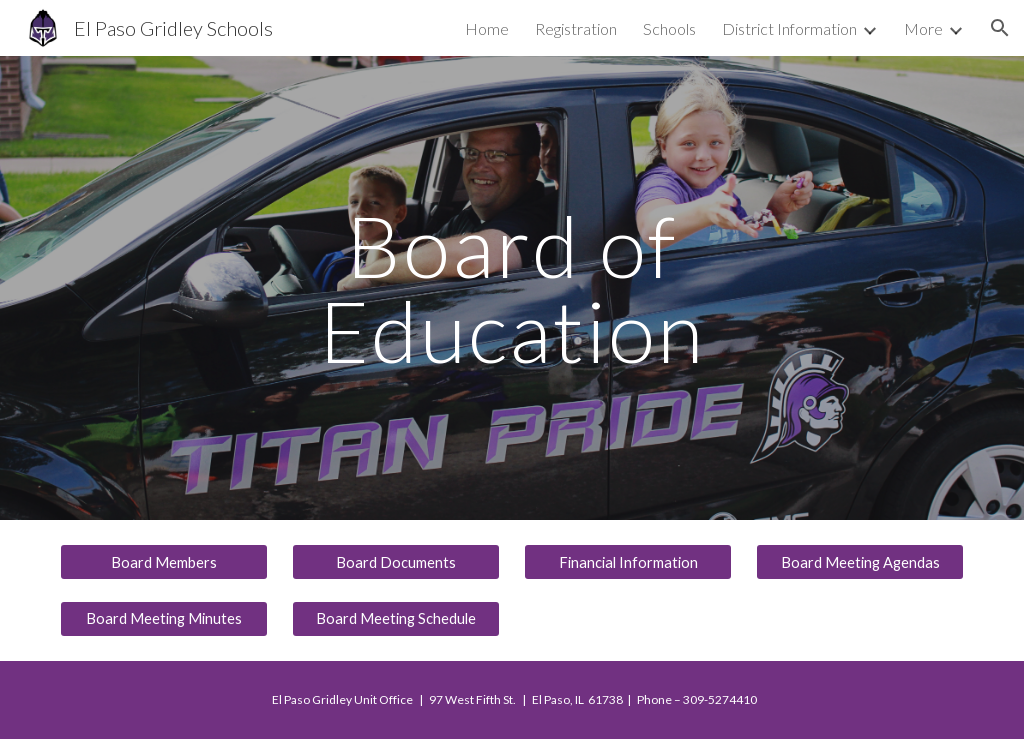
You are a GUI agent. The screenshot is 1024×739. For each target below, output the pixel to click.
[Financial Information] (628, 562)
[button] (1000, 28)
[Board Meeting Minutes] (164, 619)
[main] (511, 288)
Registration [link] (576, 28)
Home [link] (487, 28)
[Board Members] (164, 562)
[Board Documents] (396, 562)
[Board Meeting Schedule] (396, 619)
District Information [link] (789, 28)
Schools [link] (669, 28)
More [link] (923, 28)
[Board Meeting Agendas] (860, 562)
